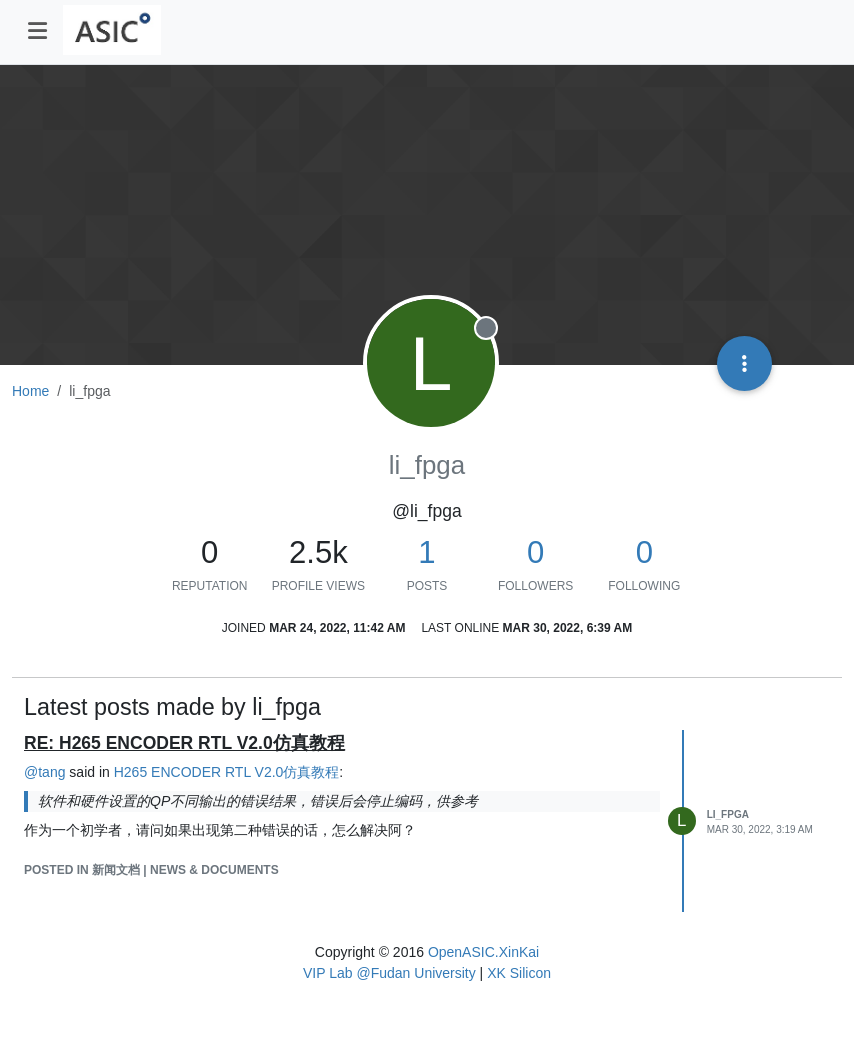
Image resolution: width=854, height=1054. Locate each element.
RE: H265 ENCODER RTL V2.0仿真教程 (184, 743)
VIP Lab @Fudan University (389, 973)
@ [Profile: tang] (44, 772)
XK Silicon (519, 973)
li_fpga (728, 814)
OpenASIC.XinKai (483, 952)
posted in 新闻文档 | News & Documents (151, 870)
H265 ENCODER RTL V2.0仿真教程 (227, 772)
